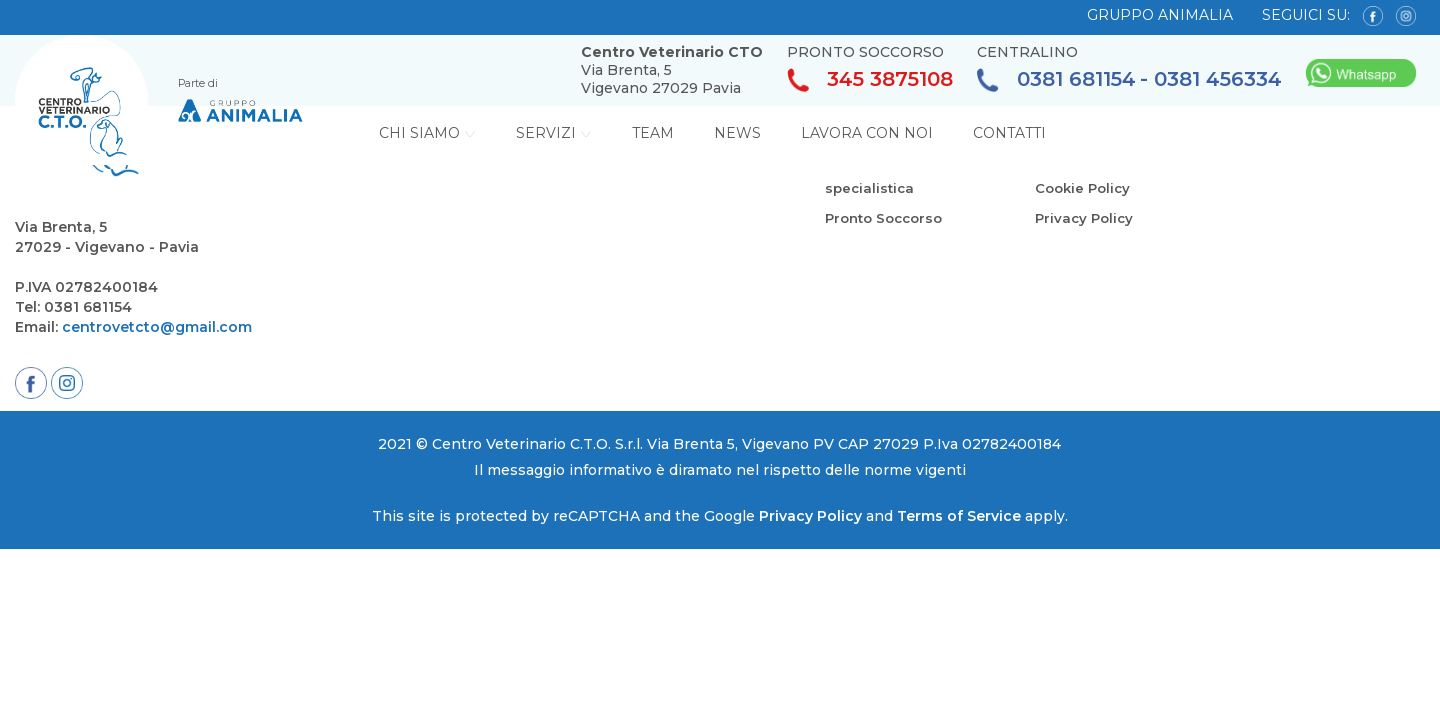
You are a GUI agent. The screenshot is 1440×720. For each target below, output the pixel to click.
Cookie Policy (1085, 188)
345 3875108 (870, 80)
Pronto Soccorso (888, 218)
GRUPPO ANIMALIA (1160, 15)
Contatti (1009, 133)
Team (653, 133)
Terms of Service (959, 516)
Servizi (554, 133)
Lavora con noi (867, 133)
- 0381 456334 (1211, 79)
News (737, 133)
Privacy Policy (1086, 218)
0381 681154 (1056, 80)
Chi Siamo (427, 133)
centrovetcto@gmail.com (157, 327)
